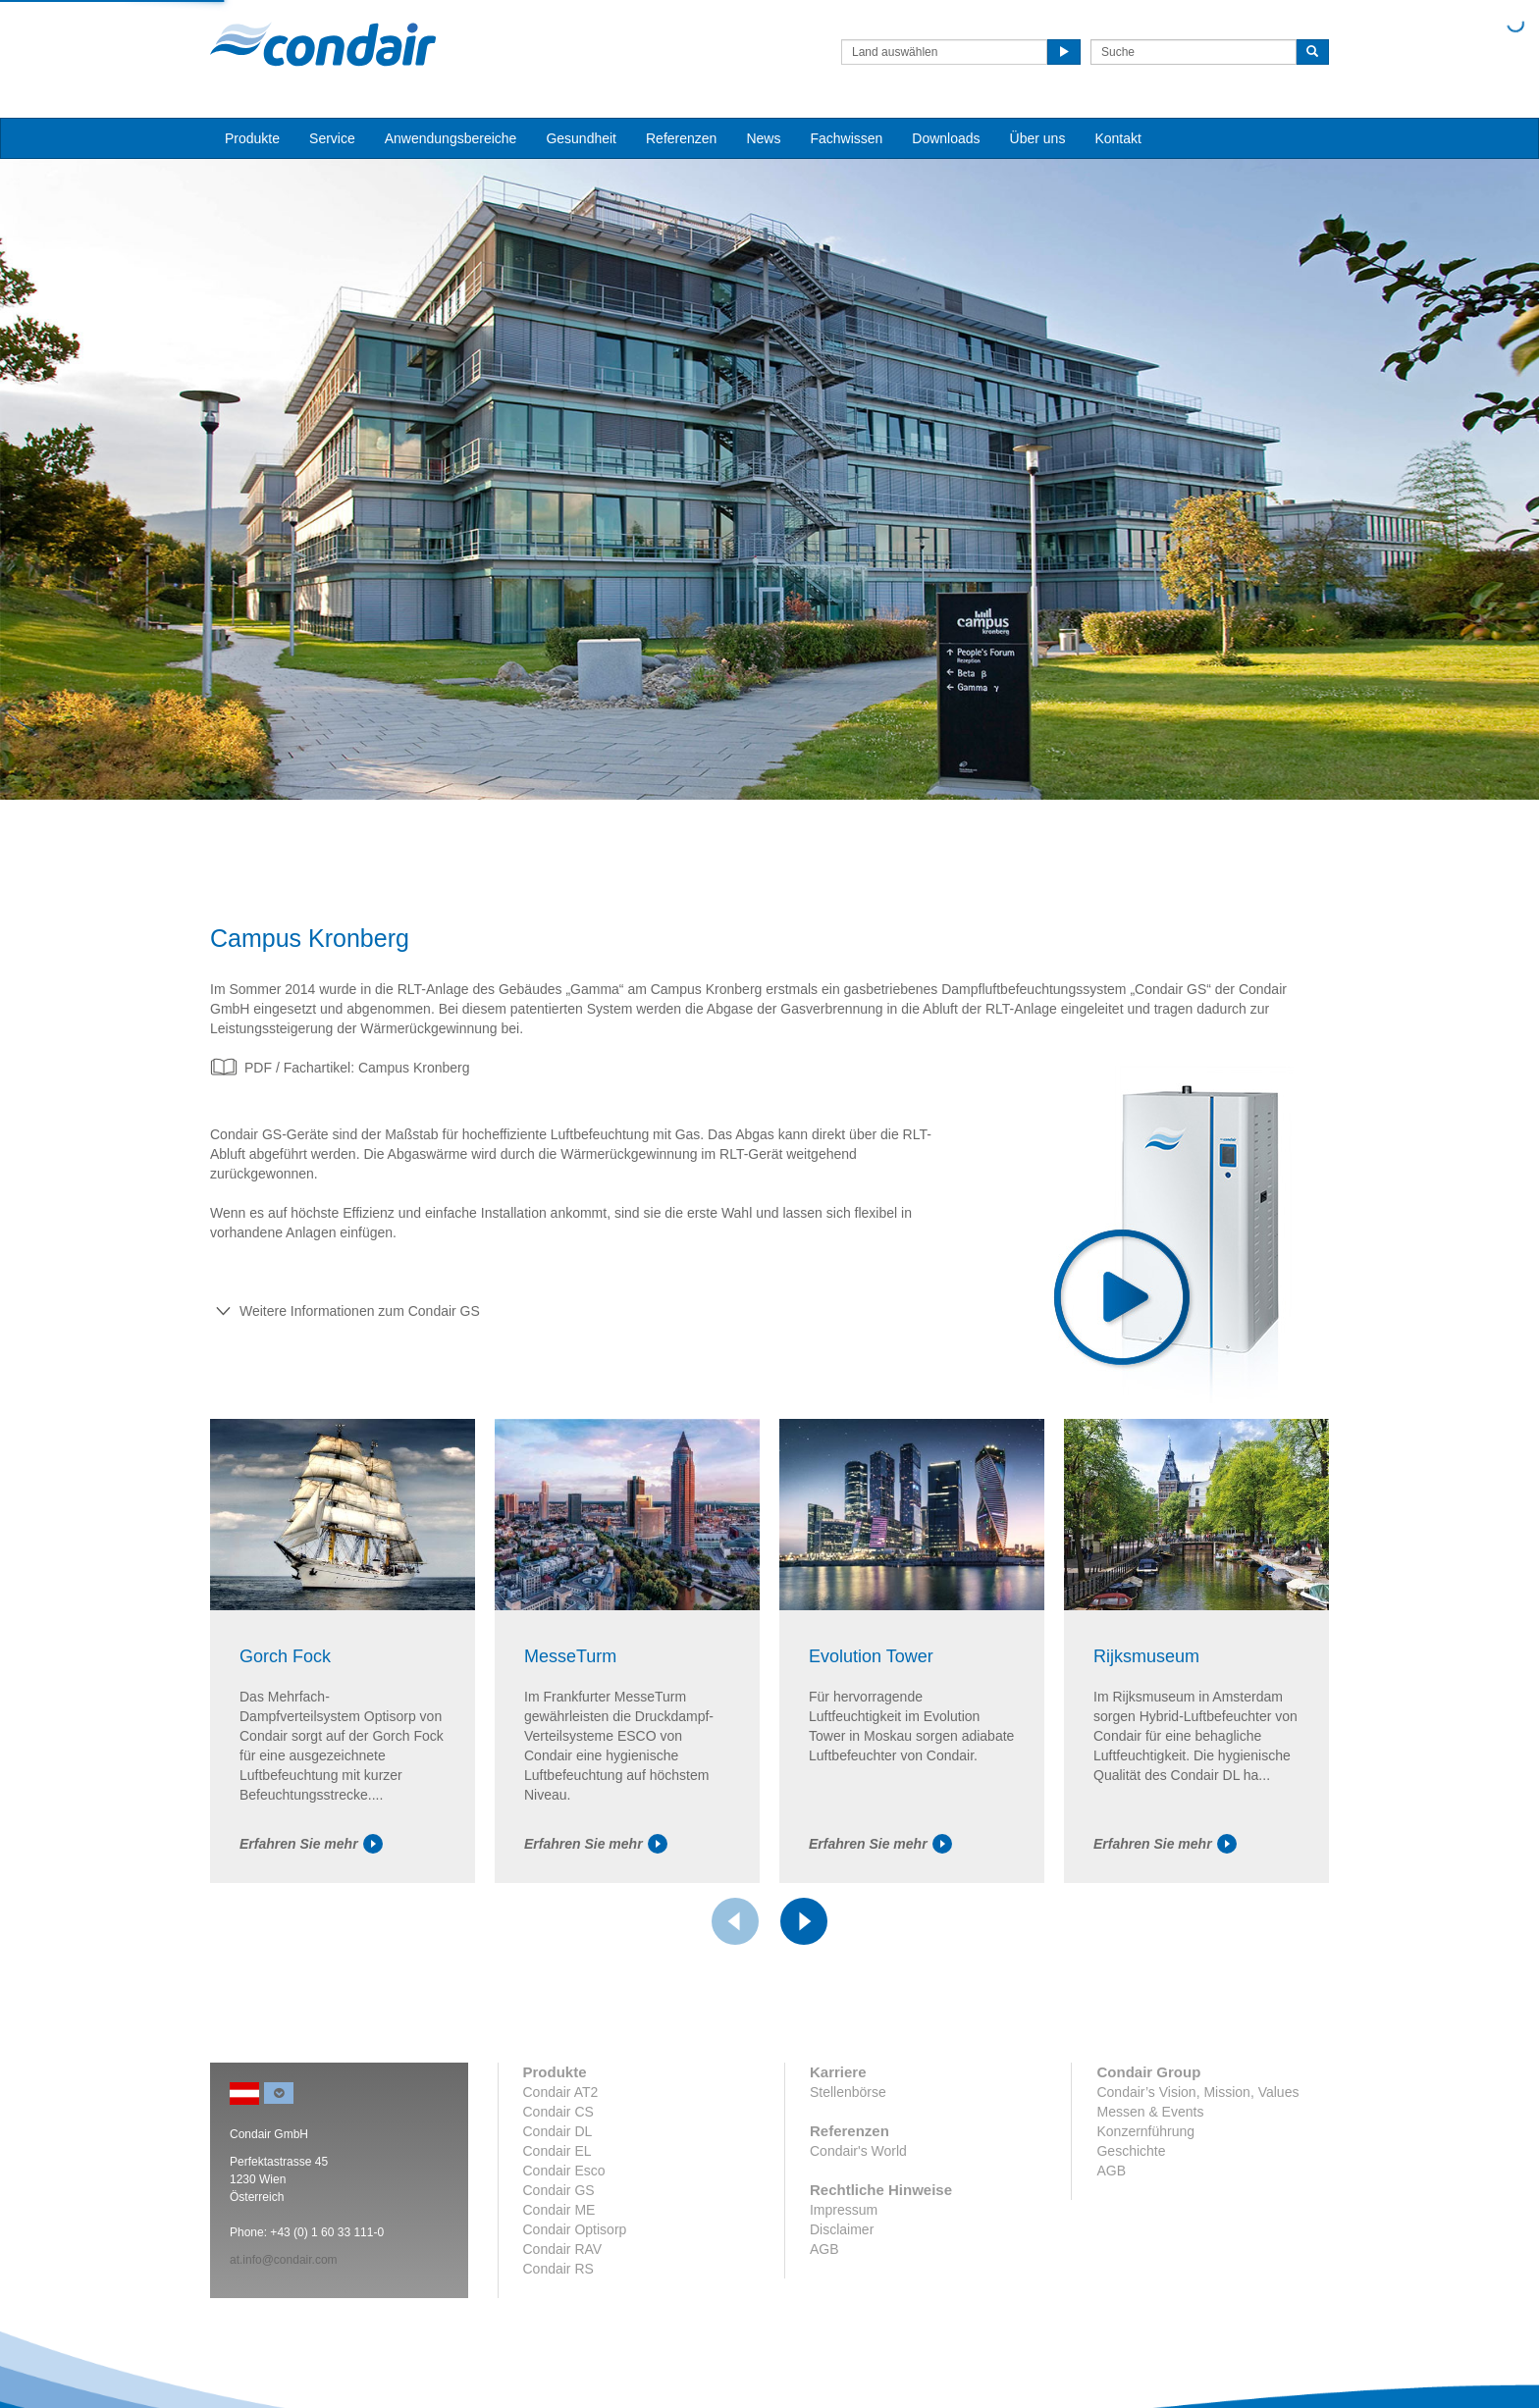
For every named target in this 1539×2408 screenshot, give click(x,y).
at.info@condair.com (284, 2260)
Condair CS (558, 2112)
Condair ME (559, 2210)
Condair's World (858, 2151)
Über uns (1038, 138)
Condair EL (557, 2151)
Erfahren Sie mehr (311, 1844)
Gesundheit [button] (581, 138)
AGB (824, 2249)
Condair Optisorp (575, 2229)
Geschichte (1130, 2151)
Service (332, 138)
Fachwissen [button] (846, 138)
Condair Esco (564, 2170)
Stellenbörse (848, 2092)
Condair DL (558, 2131)
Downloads (946, 138)
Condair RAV (563, 2249)
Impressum (843, 2210)
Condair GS (559, 2190)
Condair (323, 44)
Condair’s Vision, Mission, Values (1197, 2092)
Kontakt (1117, 138)
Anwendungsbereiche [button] (451, 138)
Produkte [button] (252, 138)
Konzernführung (1145, 2131)
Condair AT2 (561, 2092)
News (763, 138)
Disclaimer (842, 2229)
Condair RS (558, 2269)
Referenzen (681, 138)
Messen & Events (1149, 2112)
